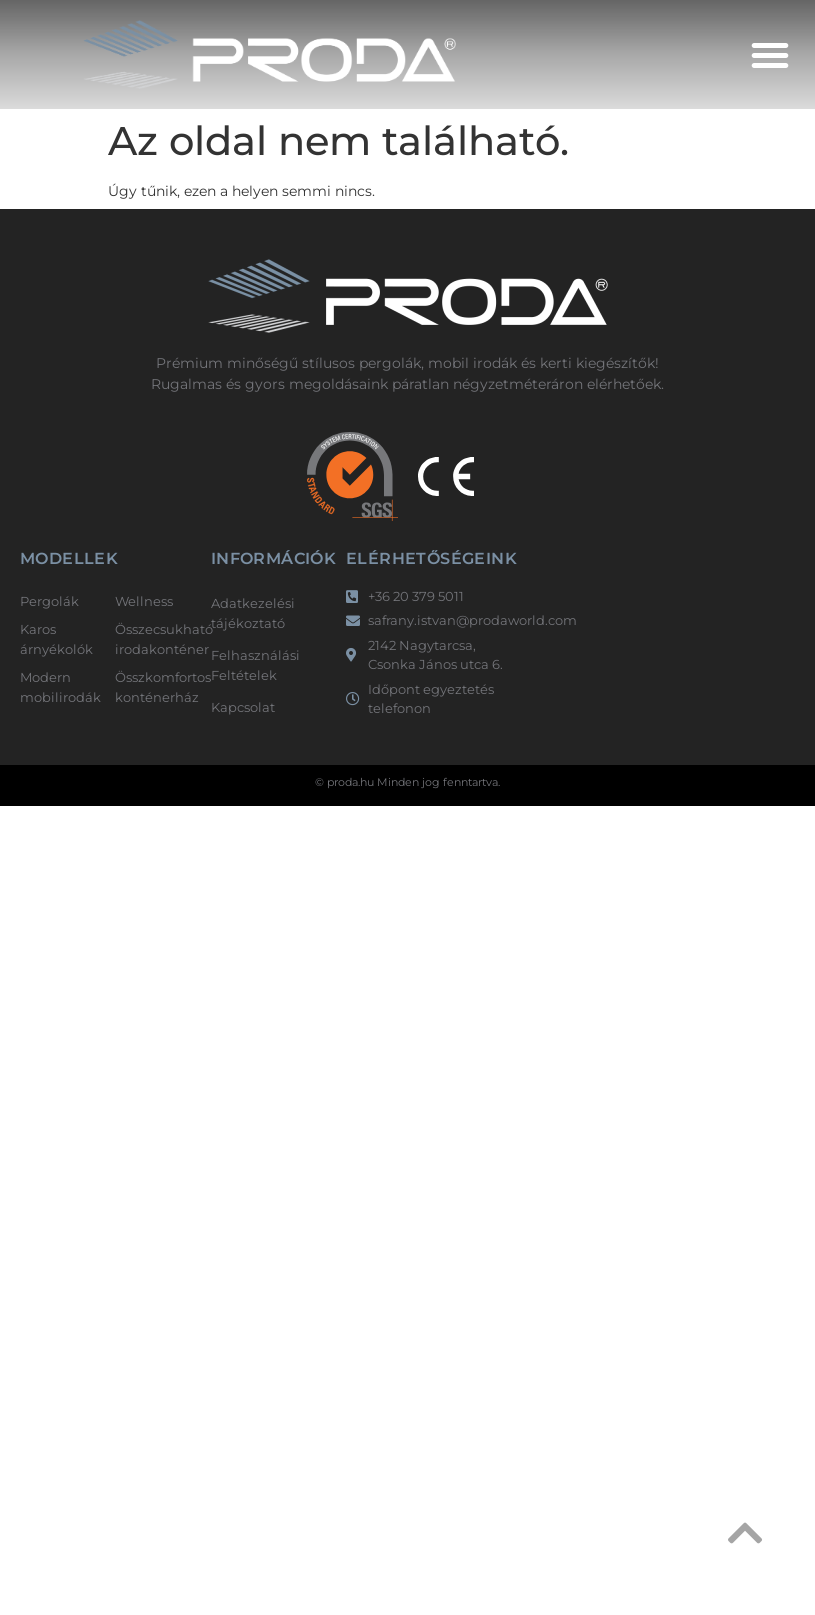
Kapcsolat (243, 707)
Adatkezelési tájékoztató (253, 613)
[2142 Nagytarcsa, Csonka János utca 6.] (646, 638)
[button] (770, 55)
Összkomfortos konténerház (152, 687)
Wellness (144, 601)
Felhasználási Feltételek (255, 665)
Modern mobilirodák (57, 687)
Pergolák (49, 601)
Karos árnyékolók (56, 639)
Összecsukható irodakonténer (152, 639)
